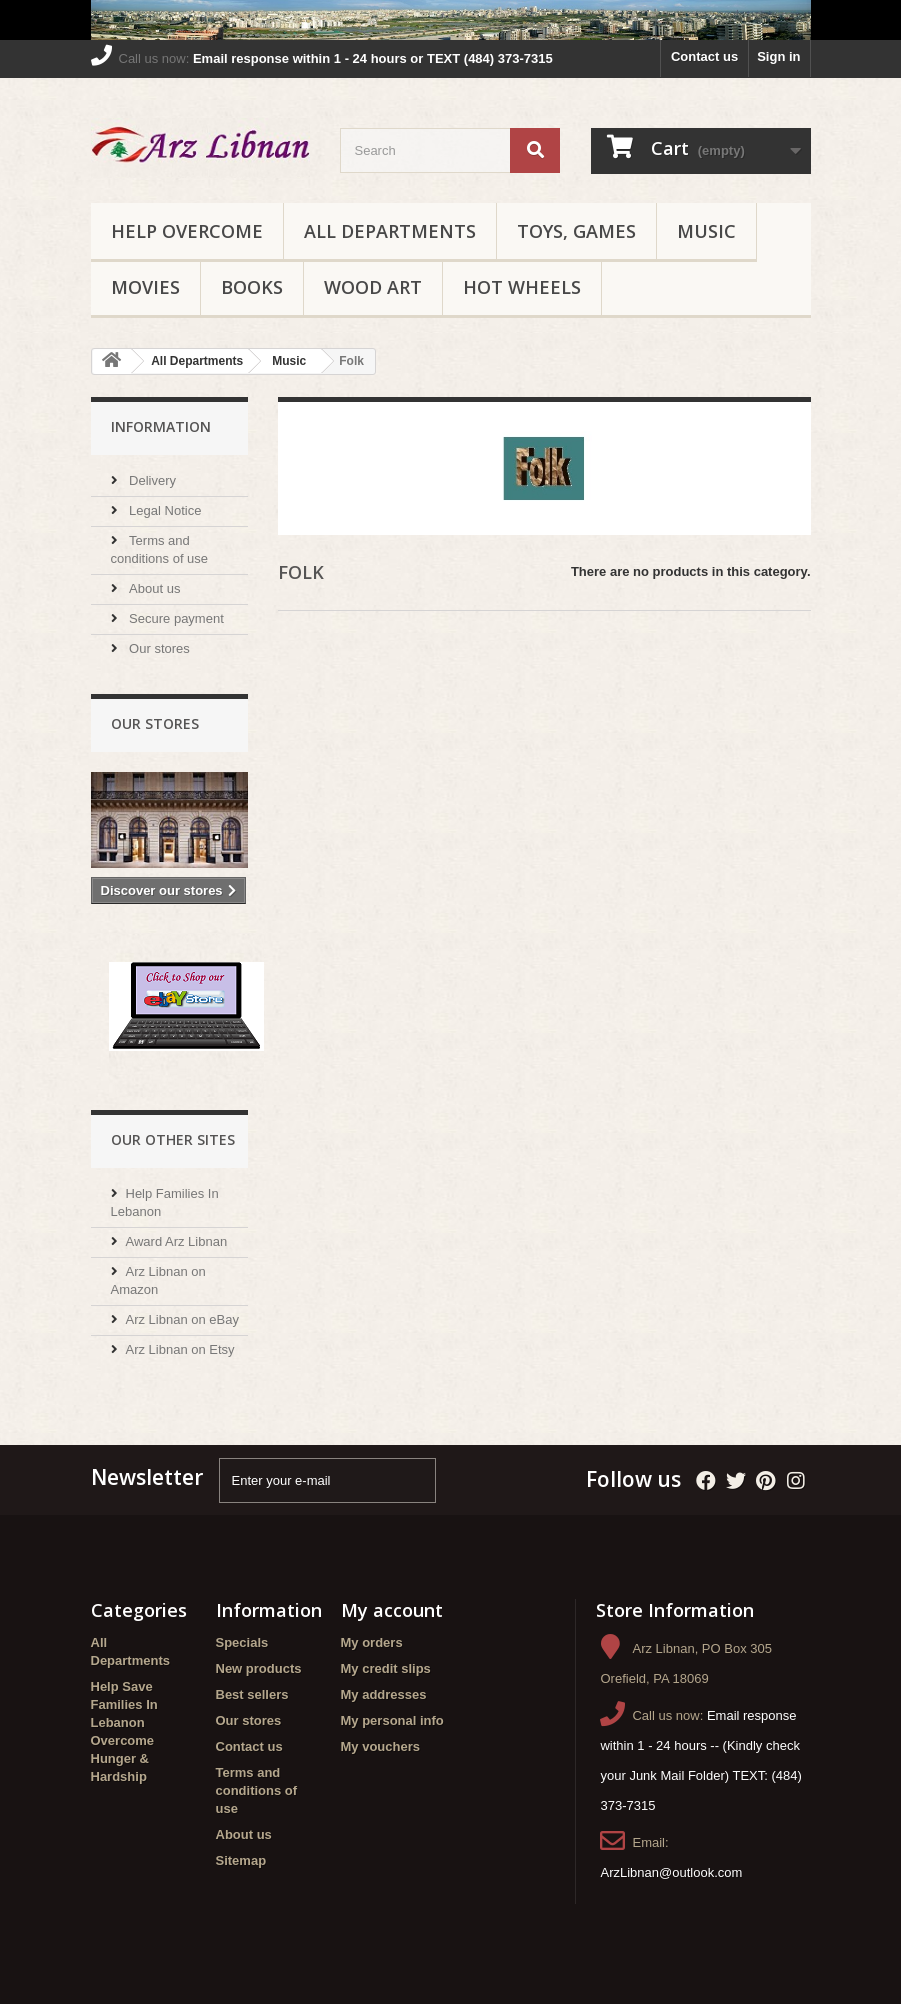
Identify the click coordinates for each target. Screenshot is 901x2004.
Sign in (778, 56)
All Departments (390, 231)
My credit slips (386, 1668)
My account (392, 1610)
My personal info (392, 1720)
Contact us (704, 56)
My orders (372, 1642)
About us (153, 588)
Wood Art (373, 287)
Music (706, 231)
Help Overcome (187, 231)
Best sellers (252, 1694)
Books (252, 287)
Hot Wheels (522, 287)
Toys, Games (576, 231)
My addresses (384, 1694)
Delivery (151, 480)
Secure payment (175, 618)
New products (259, 1668)
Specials (242, 1642)
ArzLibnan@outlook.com (671, 1872)
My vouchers (380, 1746)
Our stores (158, 648)
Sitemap (241, 1860)
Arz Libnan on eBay (182, 1319)
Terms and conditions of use (257, 1790)
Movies (145, 287)
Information (161, 426)
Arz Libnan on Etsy (180, 1349)
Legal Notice (164, 510)
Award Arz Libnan (177, 1241)
